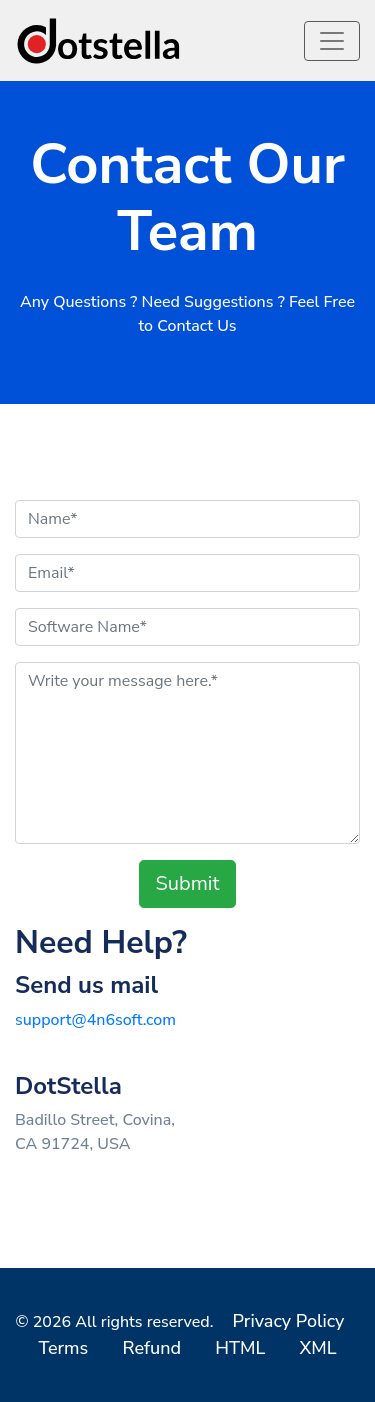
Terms (63, 1348)
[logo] (100, 40)
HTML (240, 1348)
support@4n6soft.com (95, 1020)
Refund (151, 1348)
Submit (188, 883)
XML (317, 1348)
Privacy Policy (289, 1321)
